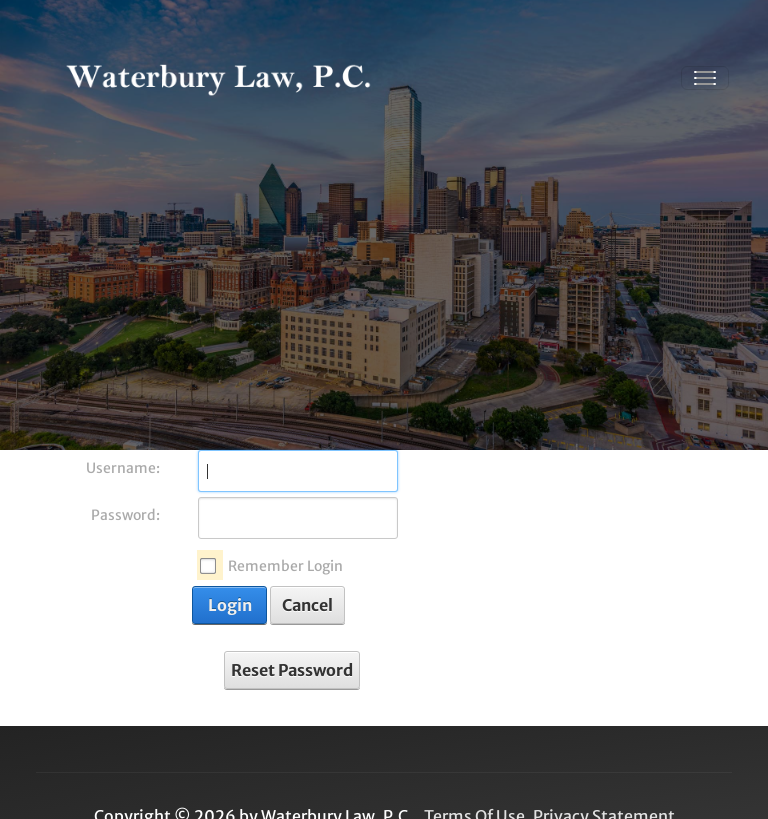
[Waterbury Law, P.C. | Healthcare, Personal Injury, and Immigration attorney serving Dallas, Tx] (219, 77)
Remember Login (285, 566)
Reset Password (292, 670)
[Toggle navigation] (705, 78)
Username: (123, 468)
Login (230, 605)
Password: (125, 515)
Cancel (307, 605)
